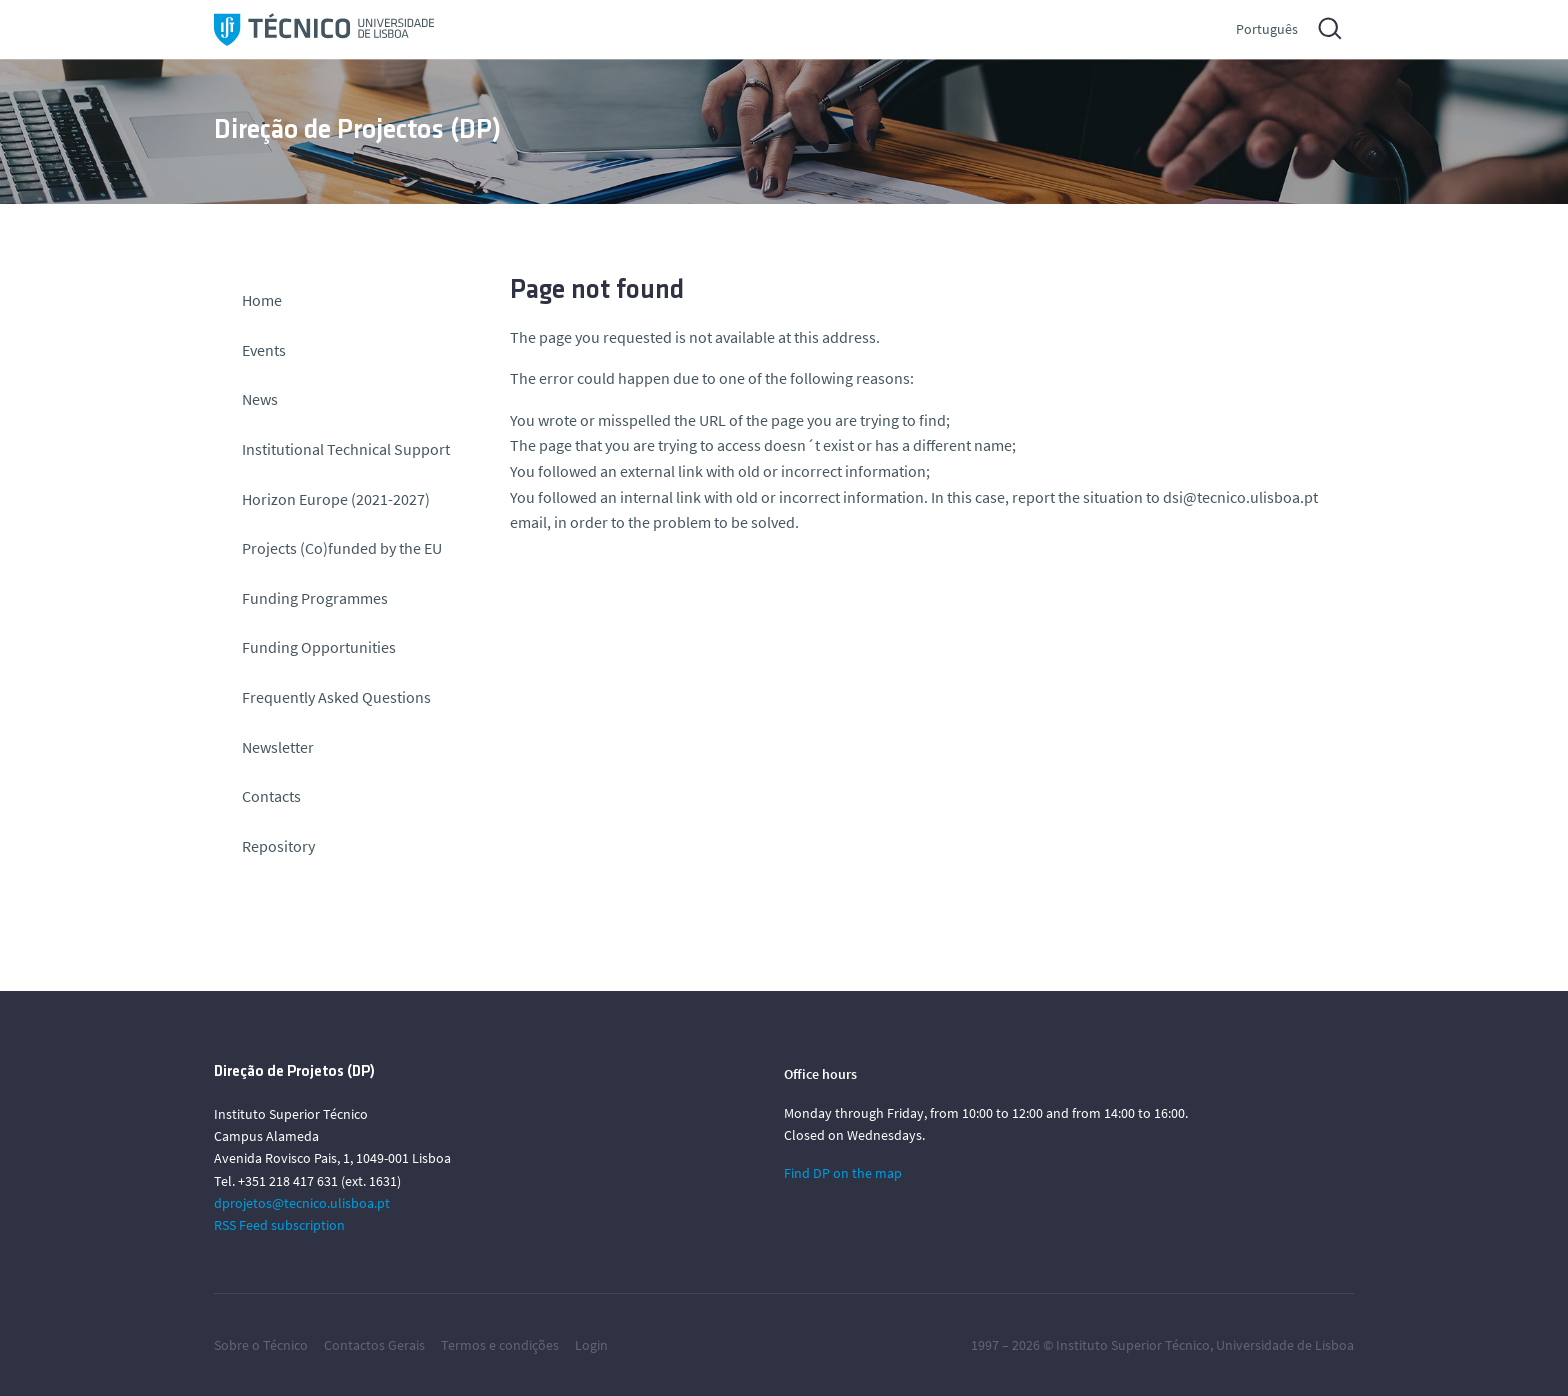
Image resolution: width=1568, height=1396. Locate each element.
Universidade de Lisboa (1285, 1345)
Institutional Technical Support (346, 449)
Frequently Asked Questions (336, 697)
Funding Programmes (315, 598)
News (260, 399)
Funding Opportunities (319, 647)
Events (264, 350)
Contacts (271, 796)
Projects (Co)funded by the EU (342, 548)
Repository (278, 846)
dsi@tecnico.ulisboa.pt (1240, 497)
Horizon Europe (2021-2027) (336, 499)
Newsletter (278, 747)
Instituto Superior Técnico (1133, 1345)
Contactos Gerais (374, 1345)
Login (591, 1345)
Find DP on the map (843, 1173)
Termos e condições (500, 1345)
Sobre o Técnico (261, 1345)
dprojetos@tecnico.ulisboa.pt (302, 1203)
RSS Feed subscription (279, 1225)
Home (262, 300)
